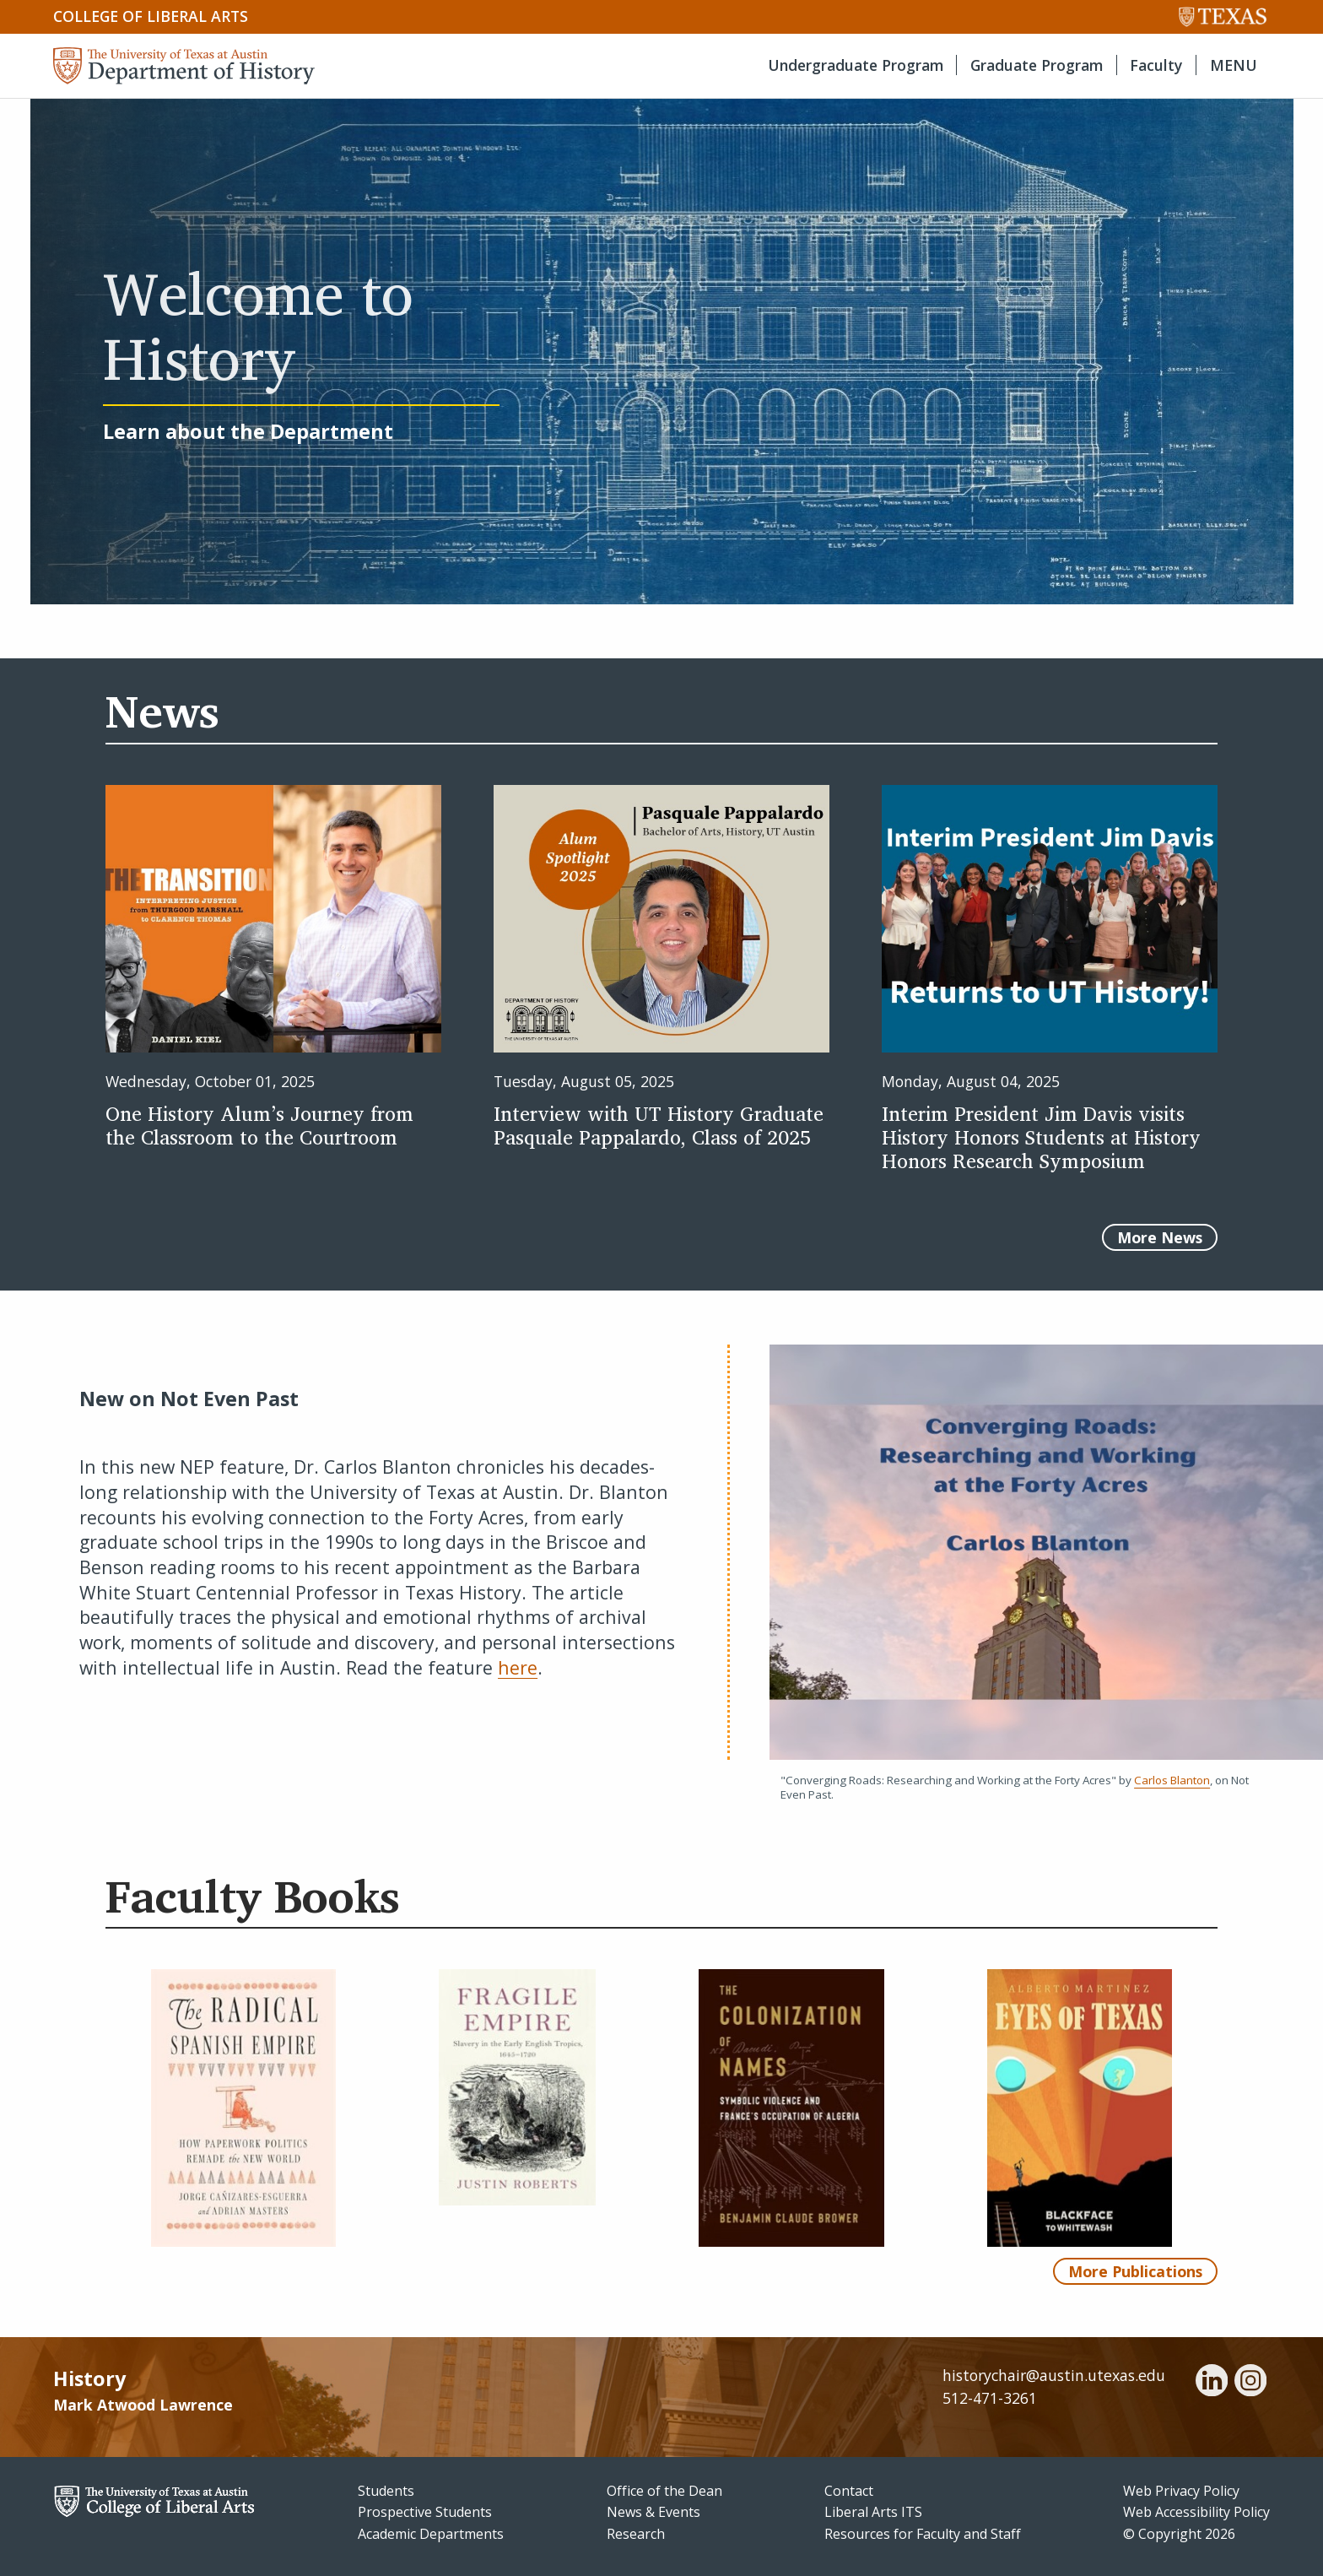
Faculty (1156, 65)
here (517, 1667)
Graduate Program (1036, 65)
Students (386, 2490)
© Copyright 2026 (1179, 2534)
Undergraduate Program (855, 65)
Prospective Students (425, 2512)
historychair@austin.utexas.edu (1053, 2375)
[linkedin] (1211, 2382)
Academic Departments (431, 2534)
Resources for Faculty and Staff (922, 2534)
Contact (848, 2490)
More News (1159, 1237)
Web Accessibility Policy (1196, 2512)
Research (636, 2534)
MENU (1233, 65)
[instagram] (1250, 2382)
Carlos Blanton (1172, 1780)
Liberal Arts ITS (873, 2512)
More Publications (1135, 2271)
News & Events (653, 2512)
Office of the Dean (664, 2490)
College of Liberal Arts (150, 16)
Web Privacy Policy (1181, 2490)
